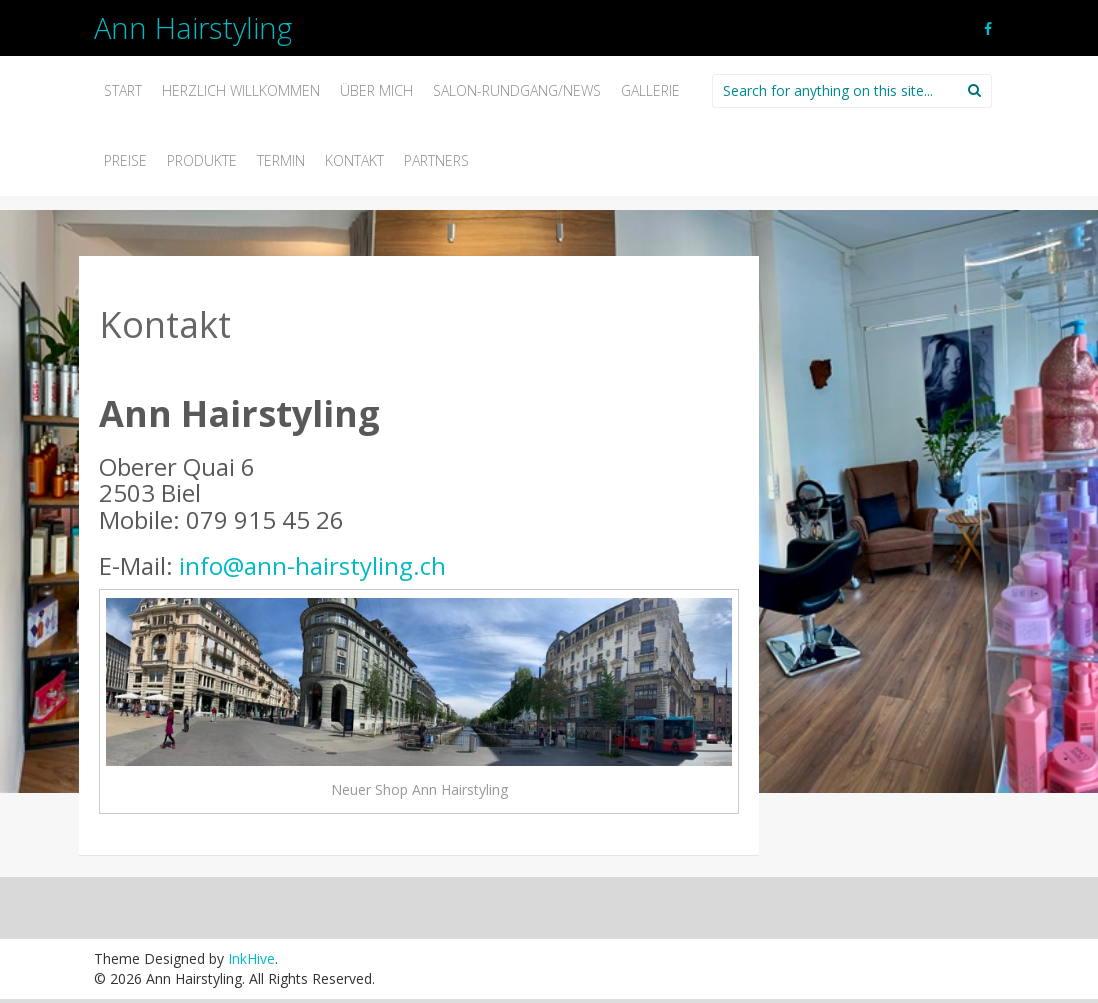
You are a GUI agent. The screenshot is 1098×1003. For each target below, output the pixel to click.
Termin (281, 160)
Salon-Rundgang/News (517, 90)
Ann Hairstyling (193, 27)
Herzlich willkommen (241, 90)
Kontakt (354, 160)
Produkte (202, 160)
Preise (125, 160)
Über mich (376, 90)
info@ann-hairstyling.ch (312, 565)
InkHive (251, 958)
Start (123, 90)
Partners (436, 160)
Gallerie (650, 90)
